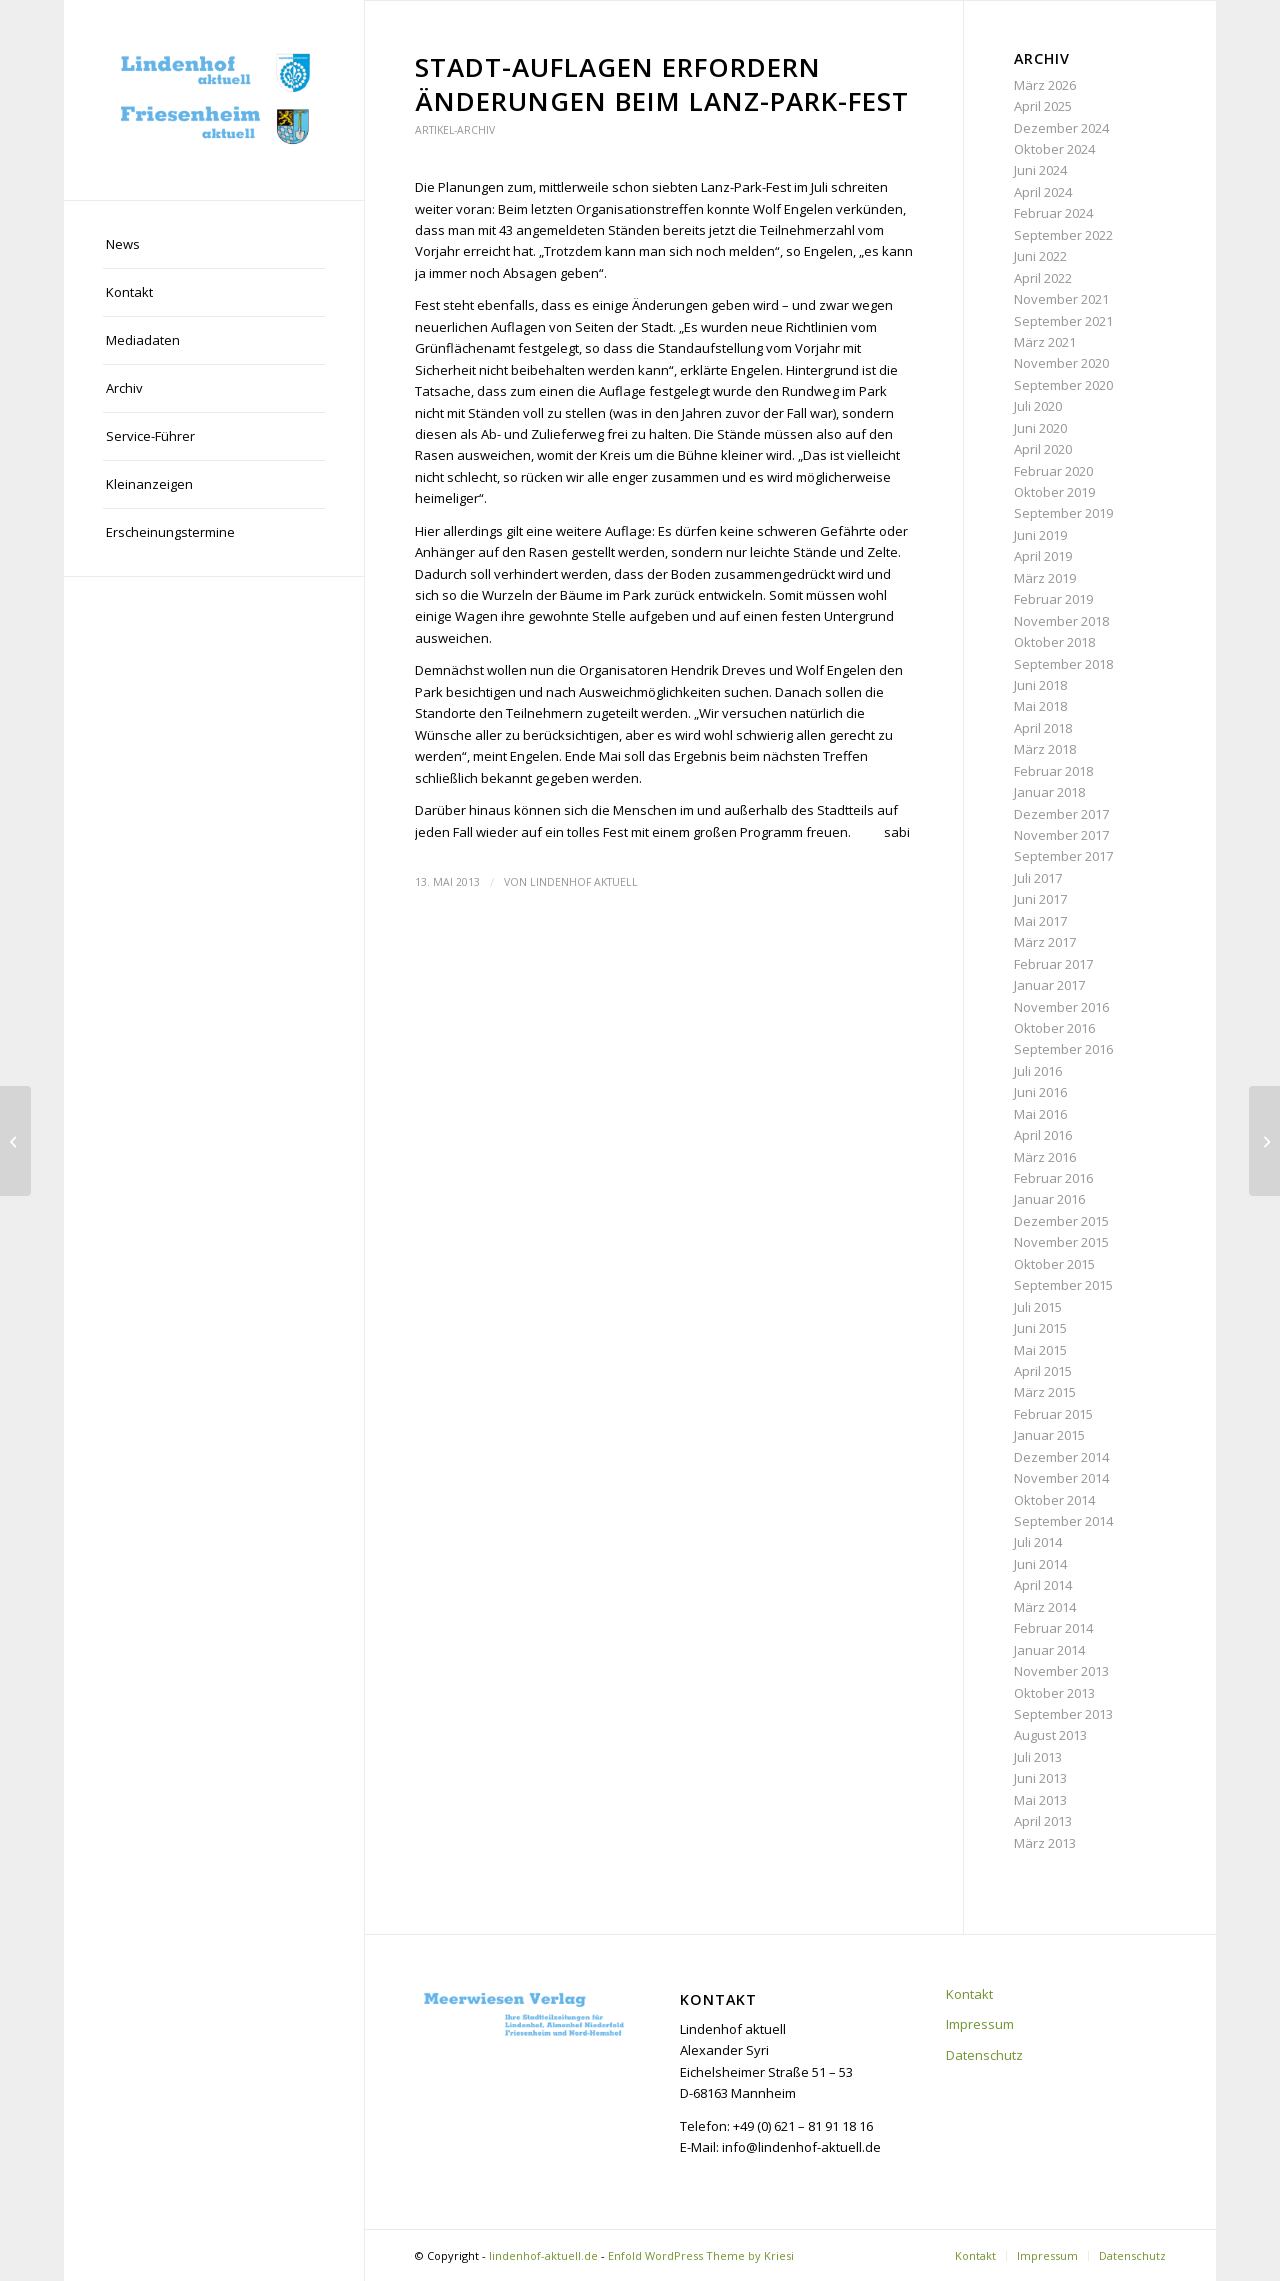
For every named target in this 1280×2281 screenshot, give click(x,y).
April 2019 (1043, 556)
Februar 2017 (1053, 964)
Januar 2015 (1049, 1435)
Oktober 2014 (1054, 1500)
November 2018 (1061, 621)
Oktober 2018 (1054, 642)
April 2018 (1043, 728)
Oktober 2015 (1054, 1264)
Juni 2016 (1040, 1092)
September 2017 (1063, 856)
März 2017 (1045, 942)
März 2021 (1045, 342)
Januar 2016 (1049, 1199)
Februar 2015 (1053, 1414)
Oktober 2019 (1054, 492)
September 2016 (1063, 1049)
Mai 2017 (1040, 921)
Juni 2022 (1040, 256)
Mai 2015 (1040, 1350)
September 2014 (1063, 1521)
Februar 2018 (1053, 771)
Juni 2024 (1040, 170)
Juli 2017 (1038, 878)
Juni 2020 (1040, 428)
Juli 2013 (1038, 1757)
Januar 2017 (1049, 985)
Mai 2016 (1040, 1114)
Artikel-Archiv (455, 130)
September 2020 (1063, 385)
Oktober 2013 (1054, 1693)
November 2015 (1061, 1242)
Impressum (980, 2024)
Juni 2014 (1040, 1564)
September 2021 (1063, 321)
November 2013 (1061, 1671)
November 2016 (1061, 1007)
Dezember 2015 (1061, 1221)
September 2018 (1063, 664)
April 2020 (1043, 449)
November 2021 (1061, 299)
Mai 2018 (1040, 706)
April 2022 (1043, 278)
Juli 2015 (1038, 1307)
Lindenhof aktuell (584, 882)
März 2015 (1045, 1392)
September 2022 (1063, 235)
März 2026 (1045, 85)
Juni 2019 (1040, 535)
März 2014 (1045, 1607)
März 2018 (1045, 749)
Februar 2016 (1053, 1178)
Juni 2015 (1040, 1328)
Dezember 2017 (1061, 814)
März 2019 (1045, 578)
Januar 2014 (1049, 1650)
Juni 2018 (1040, 685)
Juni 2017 (1040, 899)
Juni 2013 (1040, 1778)
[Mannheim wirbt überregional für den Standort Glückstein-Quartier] (15, 1141)
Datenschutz (984, 2055)
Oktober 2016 (1054, 1028)
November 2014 (1061, 1478)
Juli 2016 (1038, 1071)
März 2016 (1045, 1157)
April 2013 (1043, 1821)
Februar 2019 (1053, 599)
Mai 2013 (1040, 1800)
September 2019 (1063, 513)
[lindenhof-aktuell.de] (214, 100)
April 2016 (1043, 1135)
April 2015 (1043, 1371)
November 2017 (1061, 835)
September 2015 (1063, 1285)
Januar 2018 (1049, 792)
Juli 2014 (1038, 1542)
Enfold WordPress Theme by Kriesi (701, 2255)
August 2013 (1050, 1735)
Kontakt (969, 1994)
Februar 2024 (1053, 213)
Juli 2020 (1038, 406)
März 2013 (1045, 1843)
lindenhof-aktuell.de (543, 2255)
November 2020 (1061, 363)
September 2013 (1063, 1714)
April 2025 (1043, 106)
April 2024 (1043, 192)
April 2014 (1043, 1585)
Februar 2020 (1053, 471)
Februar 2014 (1053, 1628)
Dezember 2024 (1061, 128)
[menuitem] (214, 245)
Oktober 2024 (1054, 149)
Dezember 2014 (1061, 1457)
